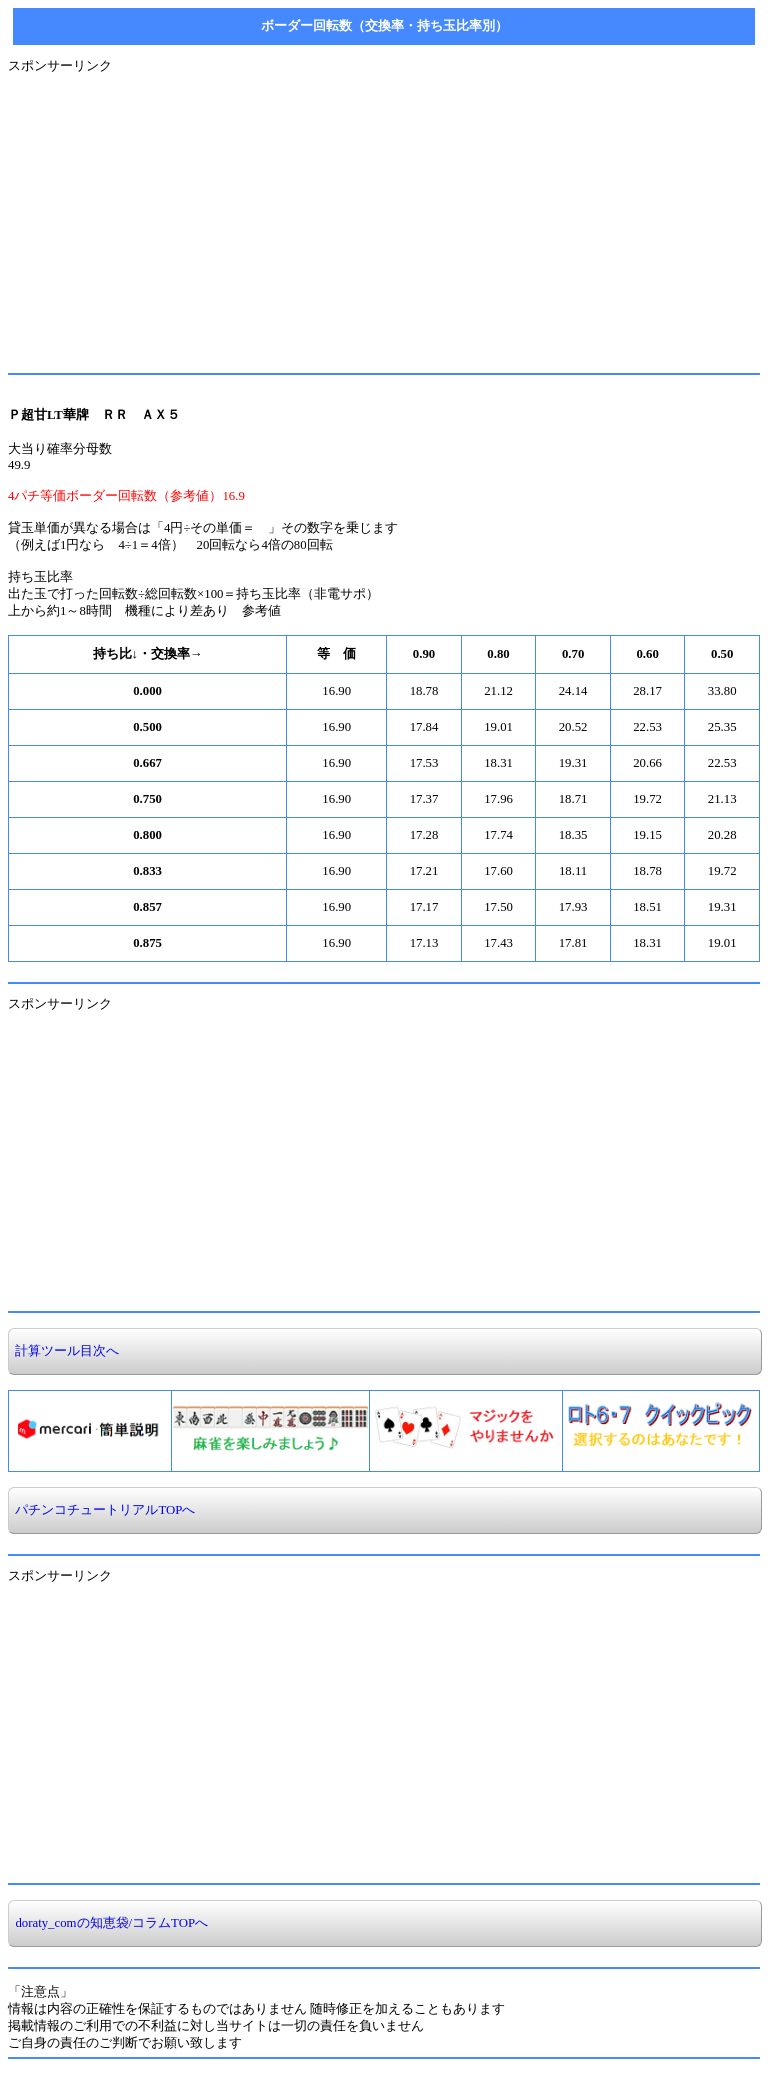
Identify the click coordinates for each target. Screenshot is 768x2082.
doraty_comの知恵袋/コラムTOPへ (108, 1923)
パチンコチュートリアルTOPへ (102, 1510)
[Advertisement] (384, 215)
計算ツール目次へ (64, 1351)
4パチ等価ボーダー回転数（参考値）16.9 (126, 496)
